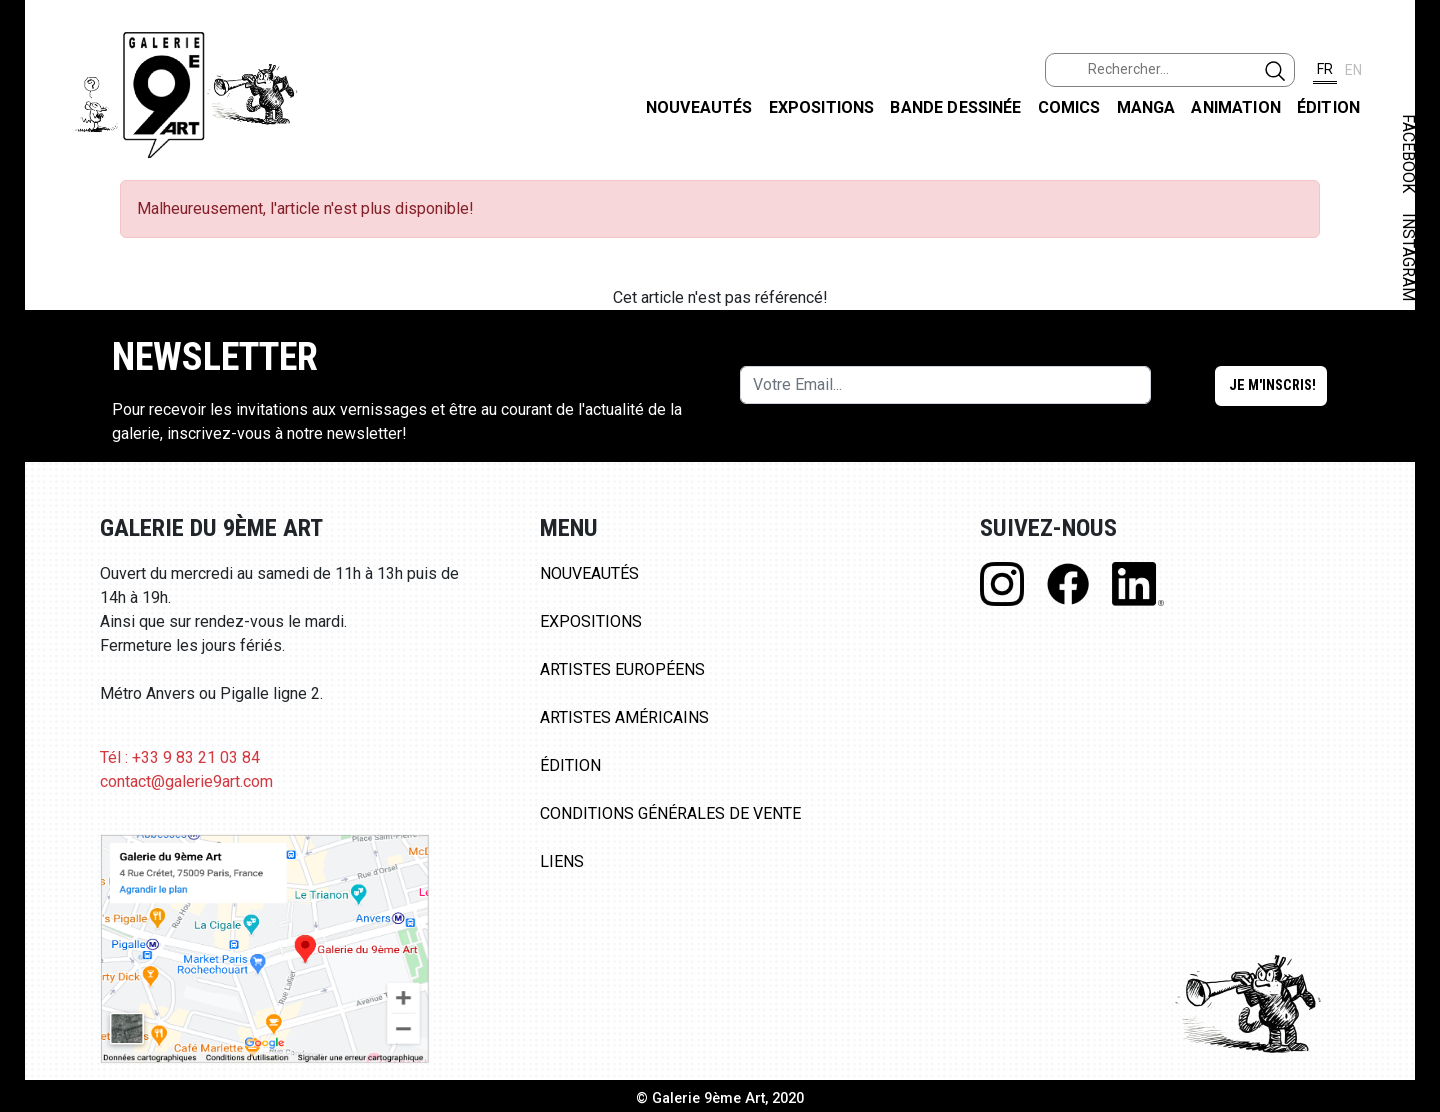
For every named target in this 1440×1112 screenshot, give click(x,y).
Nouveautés (699, 107)
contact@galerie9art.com (186, 781)
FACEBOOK (1408, 153)
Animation (1235, 107)
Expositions (822, 107)
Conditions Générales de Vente (670, 813)
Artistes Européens (622, 669)
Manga (1146, 107)
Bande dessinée (955, 107)
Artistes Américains (624, 717)
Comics (1069, 107)
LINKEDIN (1408, 356)
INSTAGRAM (1408, 257)
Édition (1328, 107)
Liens (562, 861)
